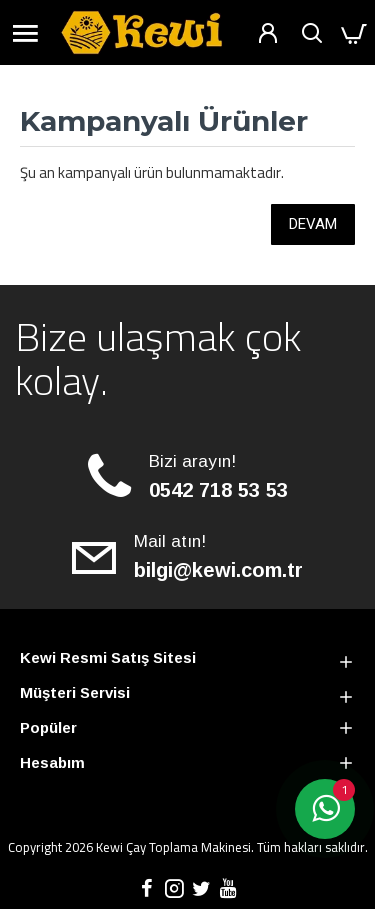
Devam (313, 224)
